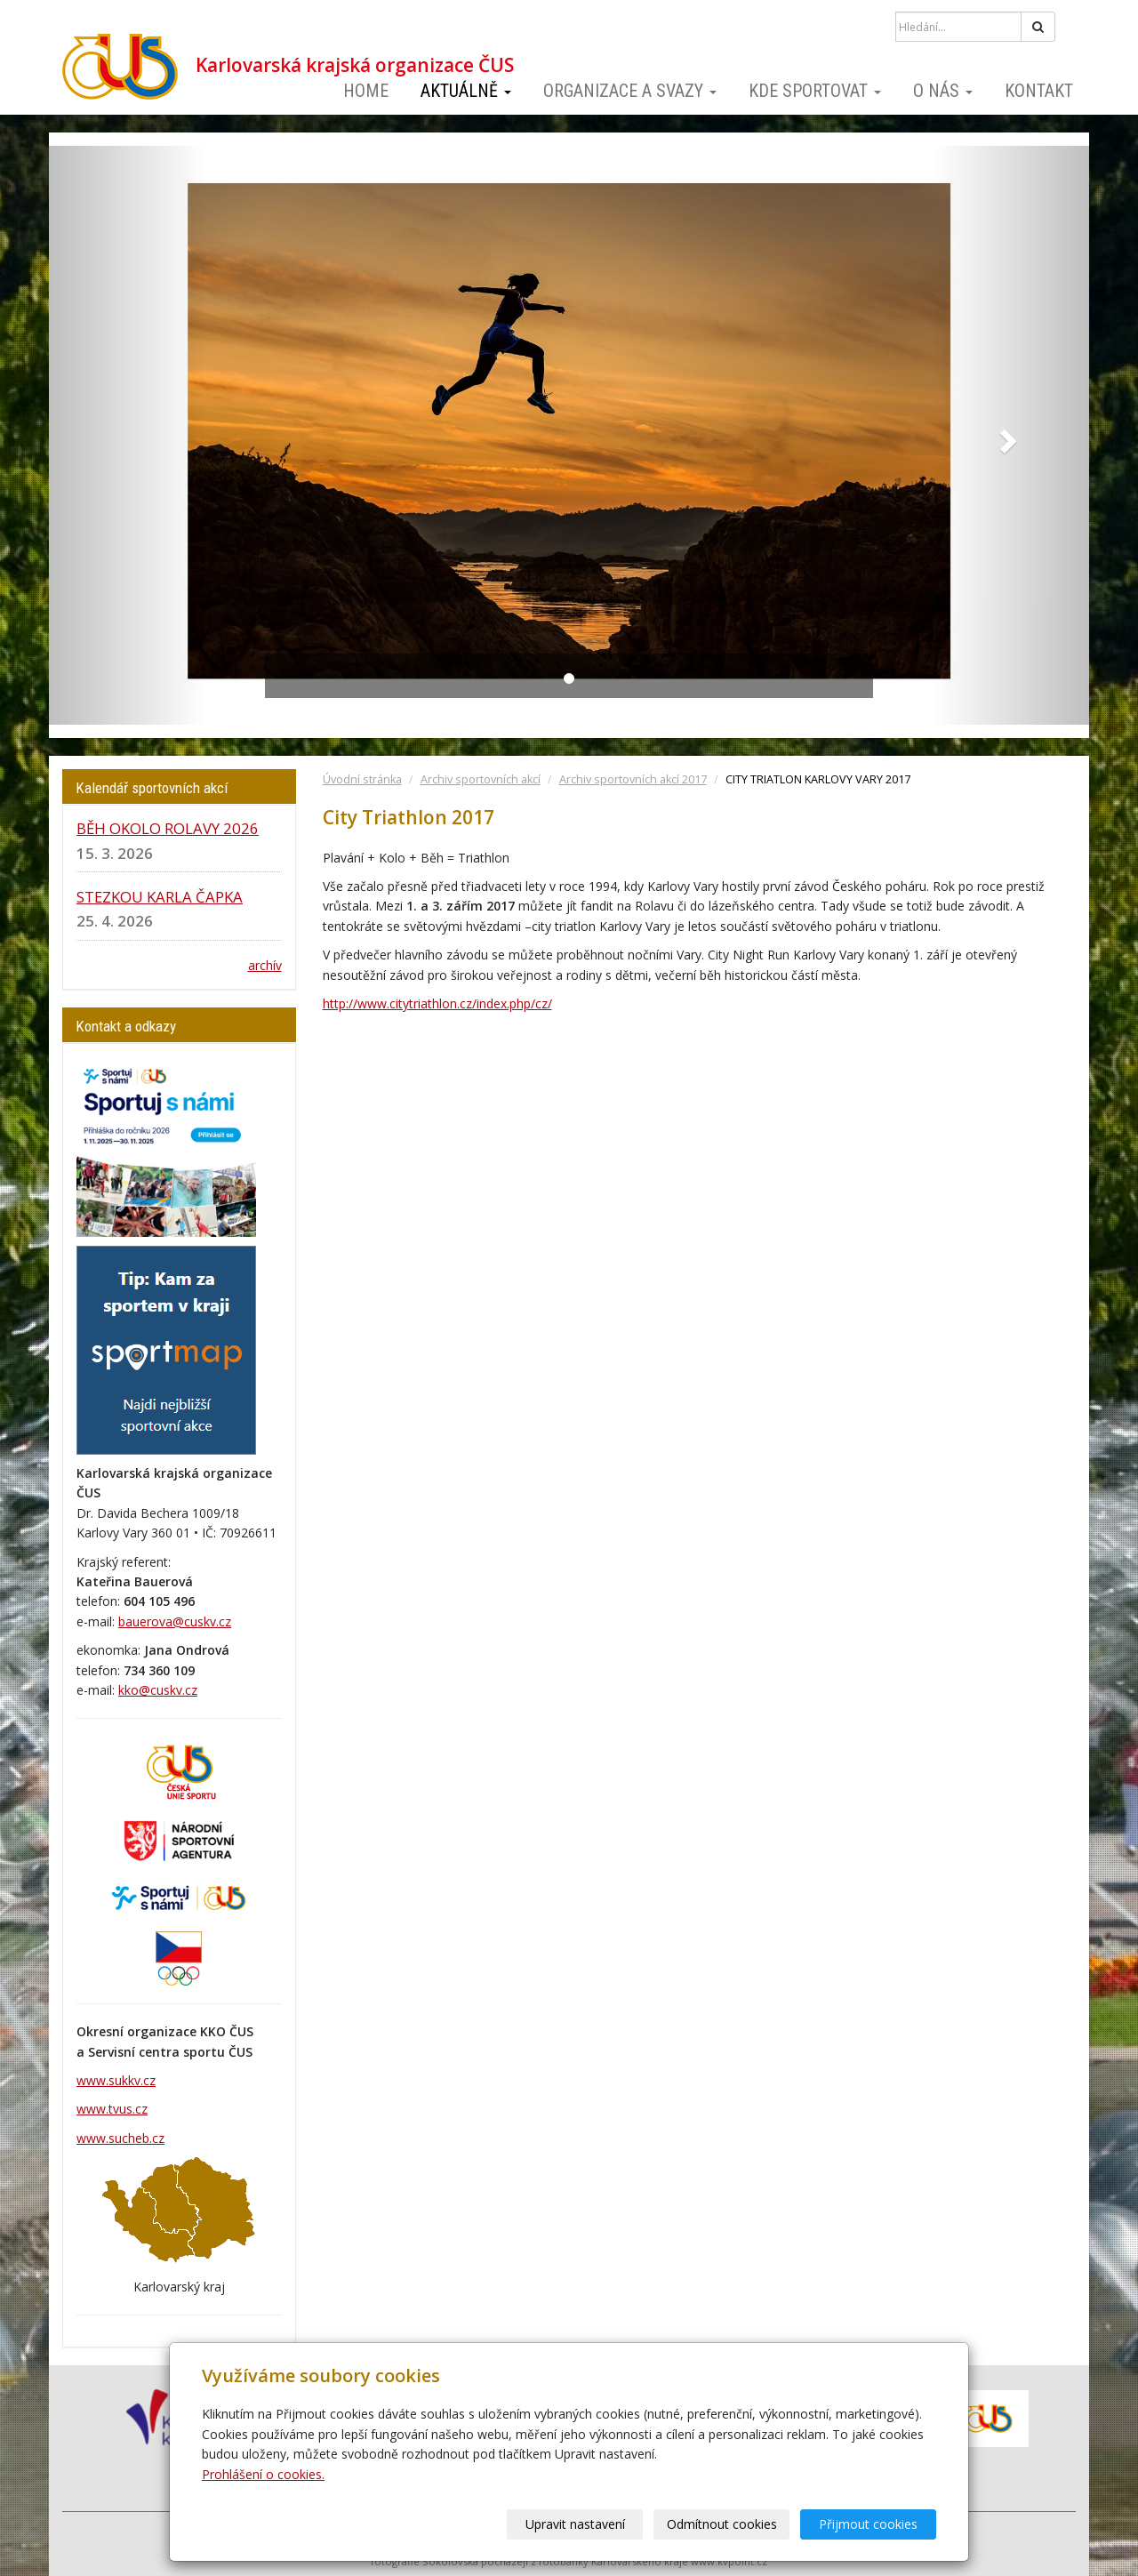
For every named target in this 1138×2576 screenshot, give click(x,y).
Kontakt (1039, 90)
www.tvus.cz (112, 2108)
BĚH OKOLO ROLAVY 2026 (167, 828)
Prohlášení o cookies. (263, 2474)
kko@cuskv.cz (157, 1689)
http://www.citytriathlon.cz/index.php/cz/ (437, 1003)
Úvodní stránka (362, 779)
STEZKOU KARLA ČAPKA (159, 897)
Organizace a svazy (630, 90)
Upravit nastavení (575, 2524)
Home (366, 90)
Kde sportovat (815, 90)
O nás (943, 90)
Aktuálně (466, 90)
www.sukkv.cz (116, 2080)
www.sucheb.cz (120, 2138)
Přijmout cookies (868, 2524)
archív (265, 965)
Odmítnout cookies (722, 2524)
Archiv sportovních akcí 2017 (633, 779)
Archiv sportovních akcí (481, 779)
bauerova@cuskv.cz (174, 1621)
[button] (127, 435)
